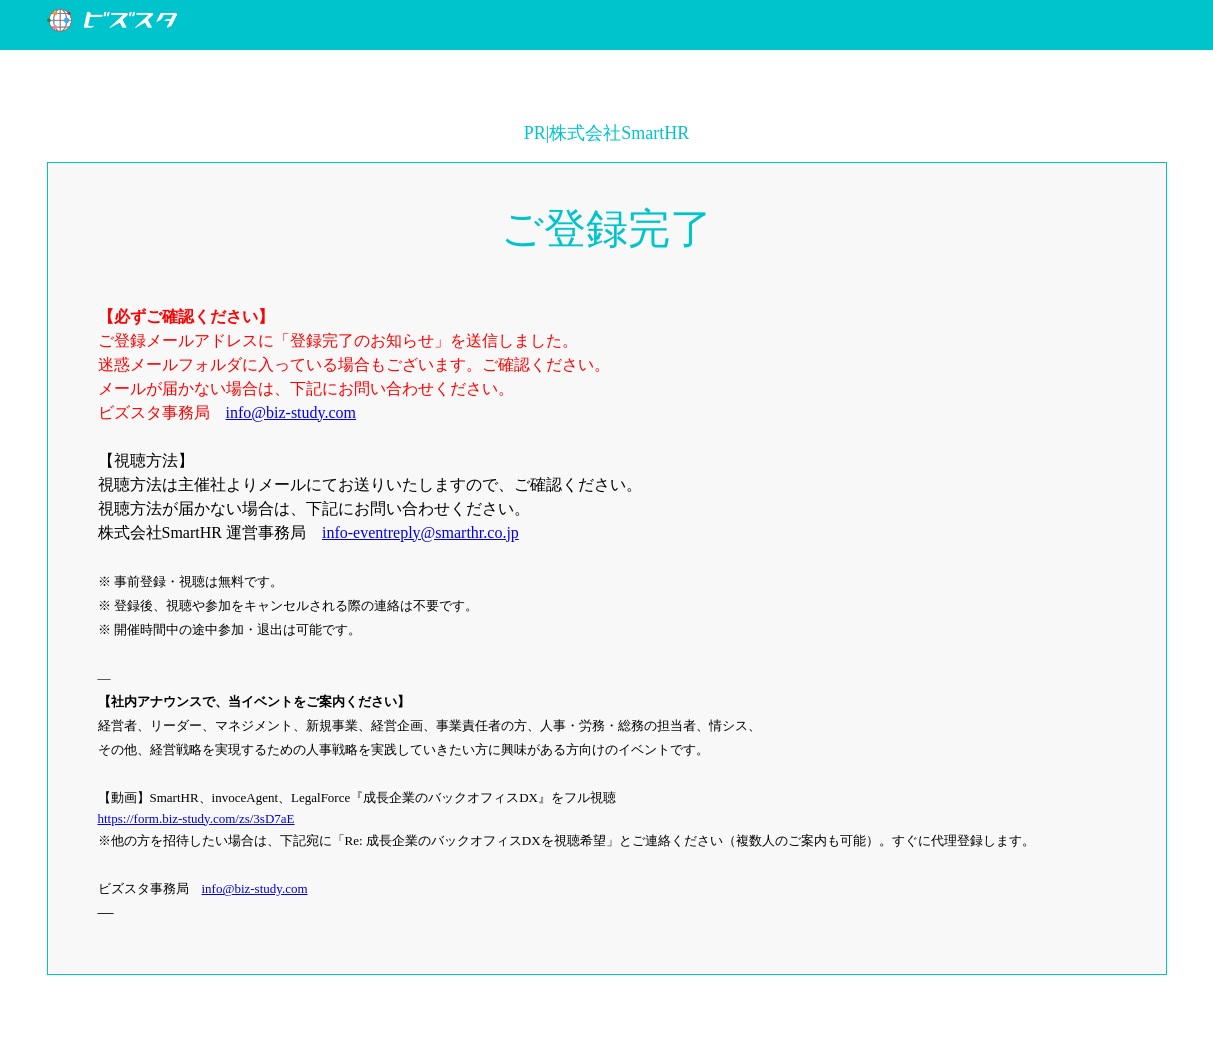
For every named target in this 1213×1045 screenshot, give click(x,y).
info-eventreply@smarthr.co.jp (420, 532)
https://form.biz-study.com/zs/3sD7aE (196, 818)
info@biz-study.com (291, 412)
